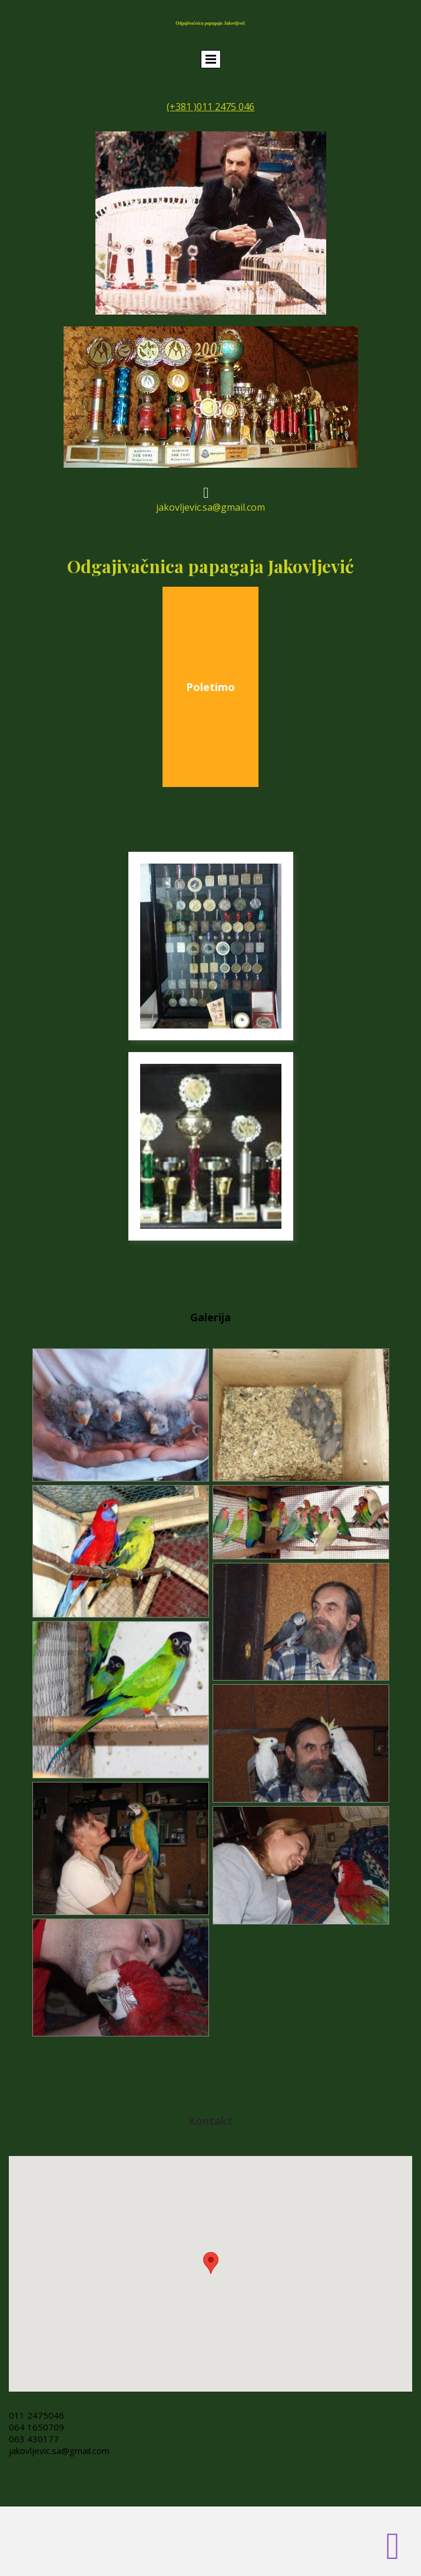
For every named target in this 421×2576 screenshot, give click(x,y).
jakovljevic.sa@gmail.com (59, 2450)
